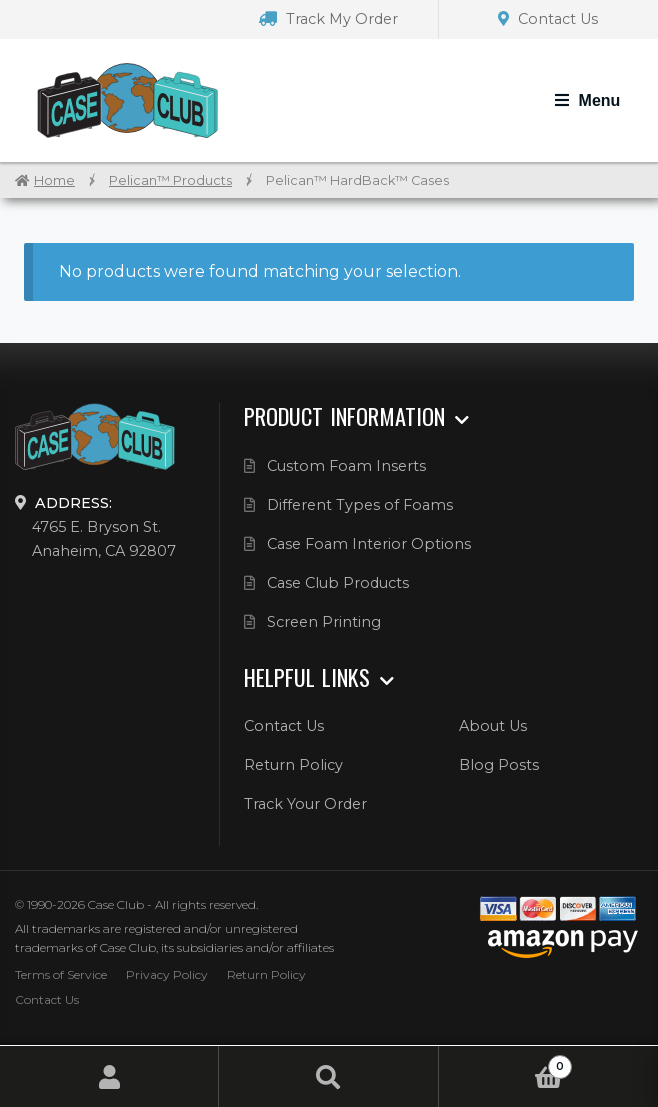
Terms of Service (61, 974)
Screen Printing (324, 622)
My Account (109, 1076)
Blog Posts (499, 765)
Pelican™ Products (170, 180)
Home (54, 180)
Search (328, 1076)
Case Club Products (338, 583)
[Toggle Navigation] (587, 101)
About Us (493, 726)
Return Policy (293, 765)
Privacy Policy (167, 974)
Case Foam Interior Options (369, 544)
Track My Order (328, 19)
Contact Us (548, 19)
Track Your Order (305, 804)
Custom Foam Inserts (346, 466)
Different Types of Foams (360, 505)
